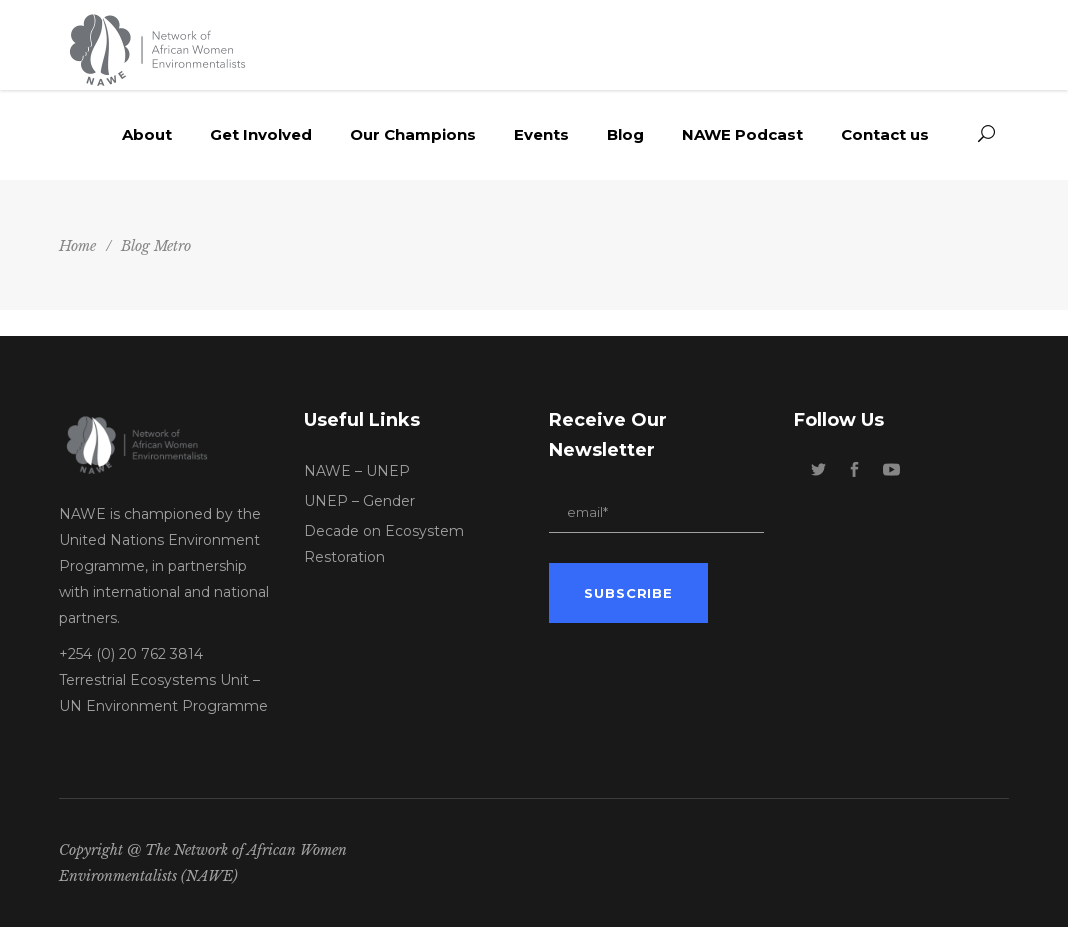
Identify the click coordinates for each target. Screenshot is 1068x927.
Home (77, 246)
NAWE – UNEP (357, 471)
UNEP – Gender (359, 501)
